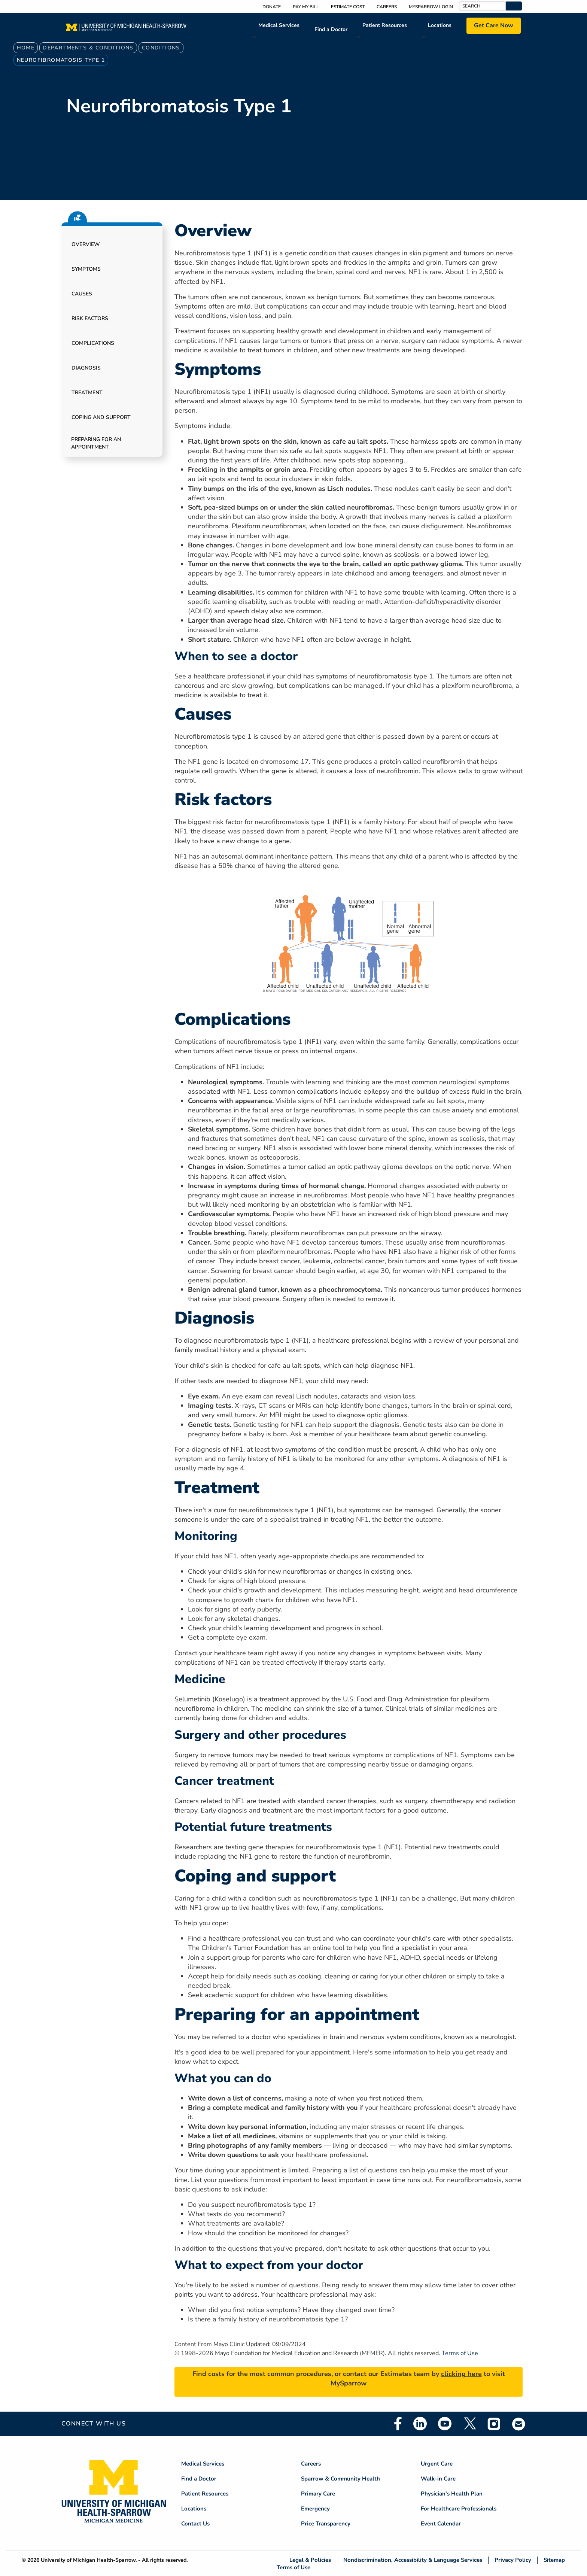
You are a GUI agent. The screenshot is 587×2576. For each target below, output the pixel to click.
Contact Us (195, 2523)
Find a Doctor (330, 29)
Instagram (494, 2423)
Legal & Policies (310, 2560)
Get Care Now (493, 25)
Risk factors (90, 318)
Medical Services (278, 25)
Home (26, 47)
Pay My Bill (306, 7)
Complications (93, 343)
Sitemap (554, 2560)
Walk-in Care (438, 2478)
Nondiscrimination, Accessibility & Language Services (412, 2560)
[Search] (482, 5)
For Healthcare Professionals (458, 2508)
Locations (439, 25)
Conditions (161, 47)
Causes (82, 293)
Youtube (444, 2423)
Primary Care (318, 2493)
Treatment (87, 392)
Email (519, 2423)
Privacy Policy (513, 2560)
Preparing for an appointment (96, 443)
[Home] (126, 30)
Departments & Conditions (88, 47)
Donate (271, 7)
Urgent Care (437, 2463)
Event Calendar (441, 2523)
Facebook (398, 2423)
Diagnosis (86, 367)
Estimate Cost (348, 7)
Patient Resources (384, 25)
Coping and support (101, 417)
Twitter (469, 2423)
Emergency (315, 2508)
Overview (86, 244)
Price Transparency (325, 2523)
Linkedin (420, 2423)
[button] (514, 5)
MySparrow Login (431, 7)
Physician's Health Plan (452, 2493)
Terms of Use (460, 2353)
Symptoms (86, 269)
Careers (387, 7)
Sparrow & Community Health (340, 2478)
